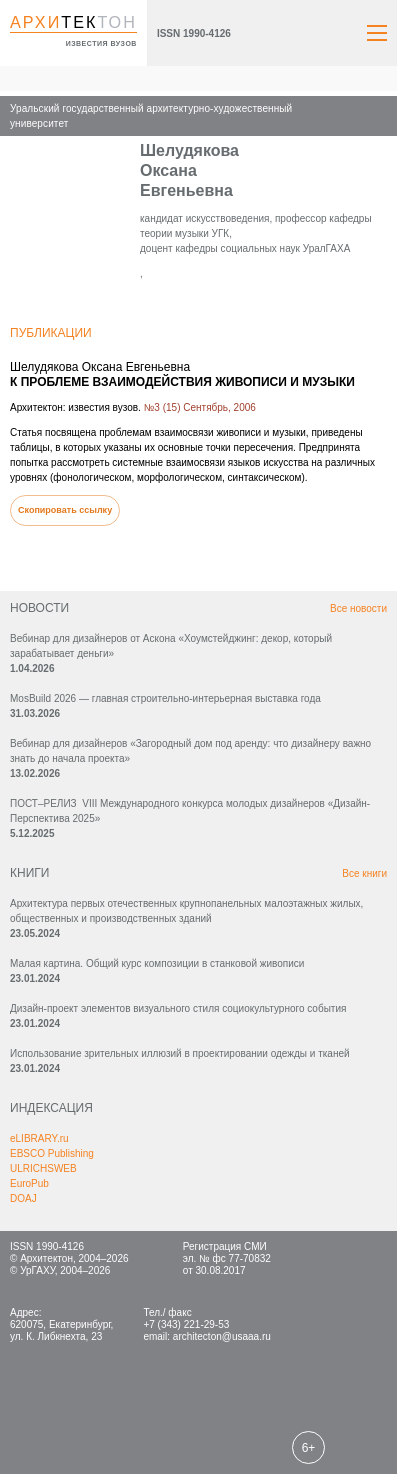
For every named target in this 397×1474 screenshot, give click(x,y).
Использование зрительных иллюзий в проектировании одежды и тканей (180, 1053)
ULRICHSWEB (43, 1168)
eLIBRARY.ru (39, 1138)
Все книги (364, 873)
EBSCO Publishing (52, 1153)
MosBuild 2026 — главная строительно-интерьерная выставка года (165, 698)
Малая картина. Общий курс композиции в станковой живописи (157, 963)
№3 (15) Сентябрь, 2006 (200, 407)
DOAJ (23, 1198)
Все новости (358, 608)
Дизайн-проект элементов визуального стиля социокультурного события (178, 1008)
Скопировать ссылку (65, 510)
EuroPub (29, 1183)
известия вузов (101, 43)
